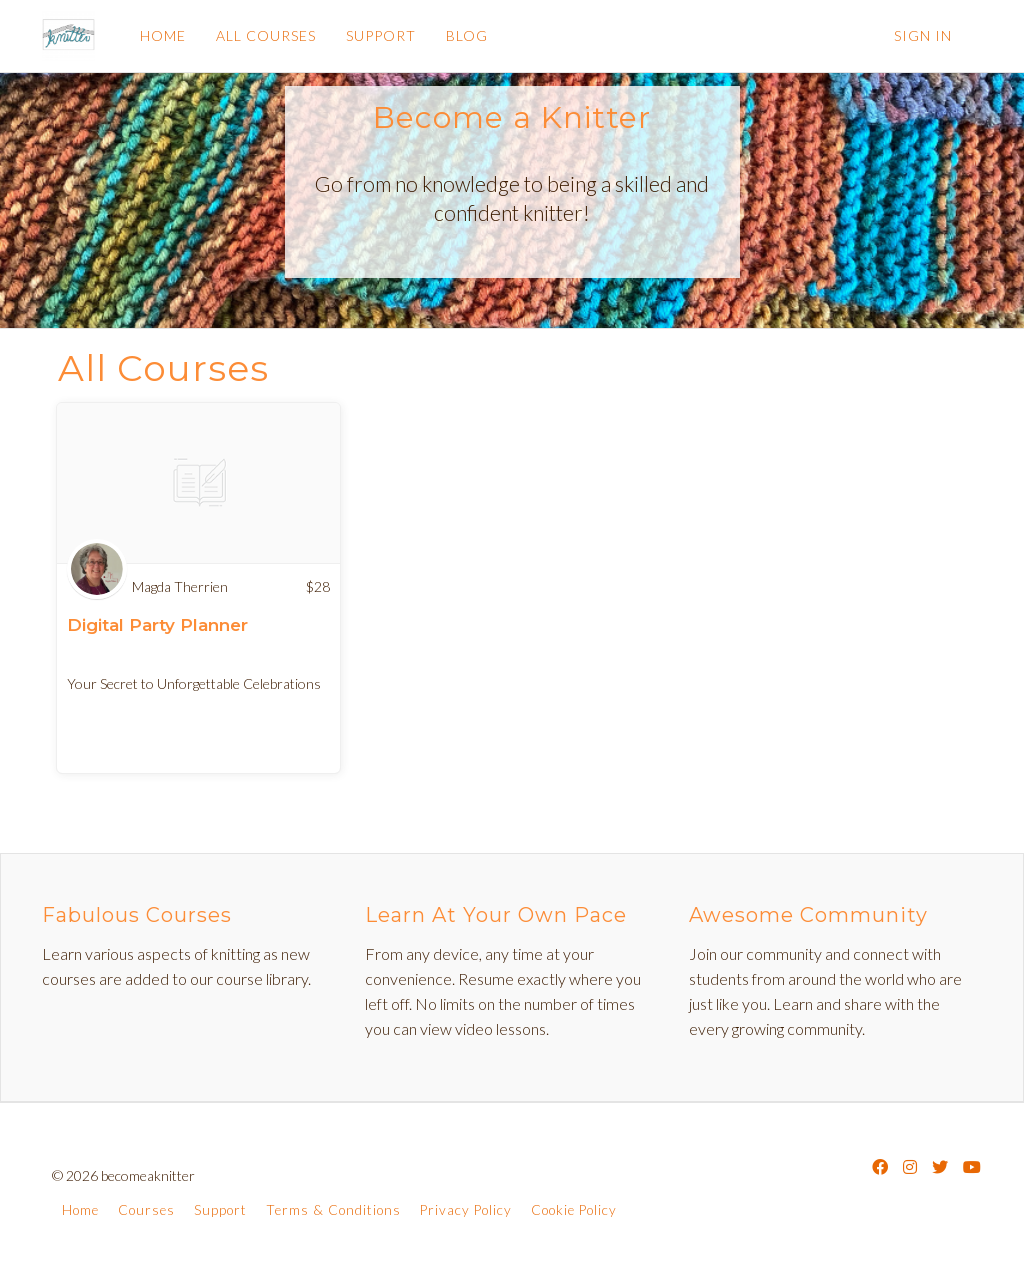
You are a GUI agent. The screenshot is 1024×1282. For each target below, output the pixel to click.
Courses (146, 1210)
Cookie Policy (574, 1210)
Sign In (923, 35)
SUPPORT (380, 35)
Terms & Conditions (333, 1210)
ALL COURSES (265, 35)
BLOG (466, 35)
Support (220, 1210)
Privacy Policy (466, 1210)
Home (80, 1210)
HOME (162, 35)
